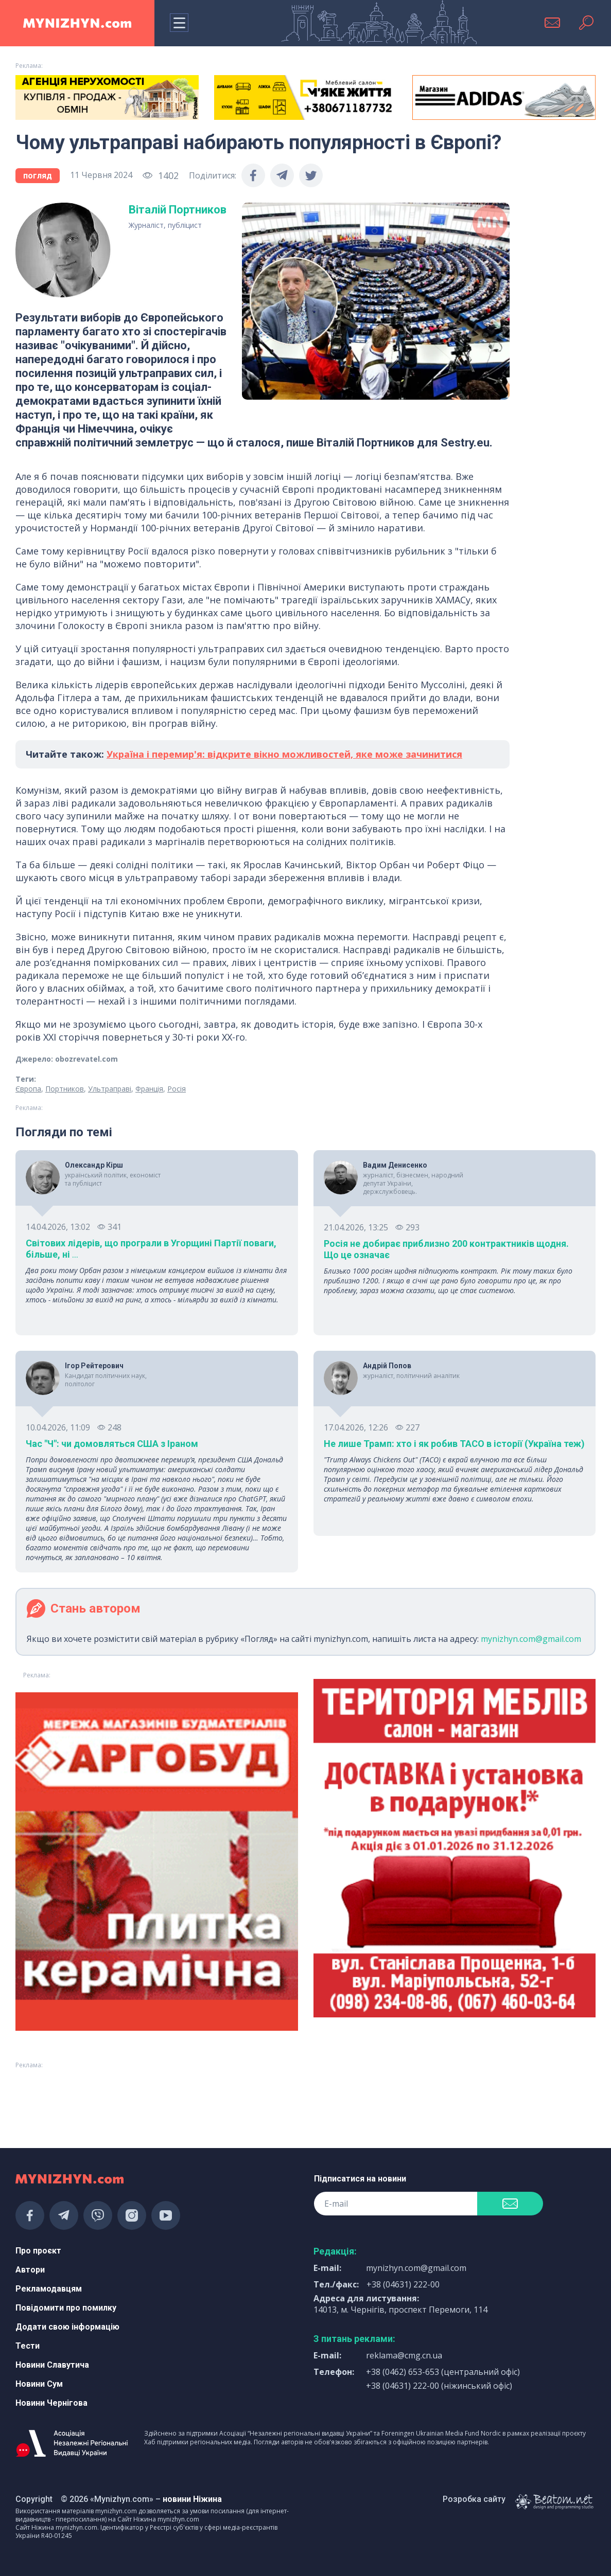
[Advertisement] (107, 2100)
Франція (149, 1089)
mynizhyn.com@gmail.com (531, 1638)
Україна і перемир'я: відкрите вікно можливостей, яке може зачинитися (284, 754)
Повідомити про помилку (65, 2308)
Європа (28, 1089)
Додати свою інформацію (67, 2327)
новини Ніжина (192, 2499)
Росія (176, 1089)
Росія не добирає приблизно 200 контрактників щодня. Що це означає (446, 1249)
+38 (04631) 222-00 (403, 2284)
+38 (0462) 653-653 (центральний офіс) (443, 2371)
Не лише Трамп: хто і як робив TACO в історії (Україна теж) (454, 1443)
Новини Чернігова (51, 2403)
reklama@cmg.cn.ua (404, 2355)
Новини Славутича (52, 2365)
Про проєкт (38, 2251)
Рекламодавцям (48, 2289)
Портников (64, 1089)
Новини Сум (39, 2384)
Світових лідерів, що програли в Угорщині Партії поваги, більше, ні (151, 1249)
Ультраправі (109, 1089)
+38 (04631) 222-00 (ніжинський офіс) (439, 2385)
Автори (30, 2270)
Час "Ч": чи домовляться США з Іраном (112, 1443)
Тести (27, 2346)
